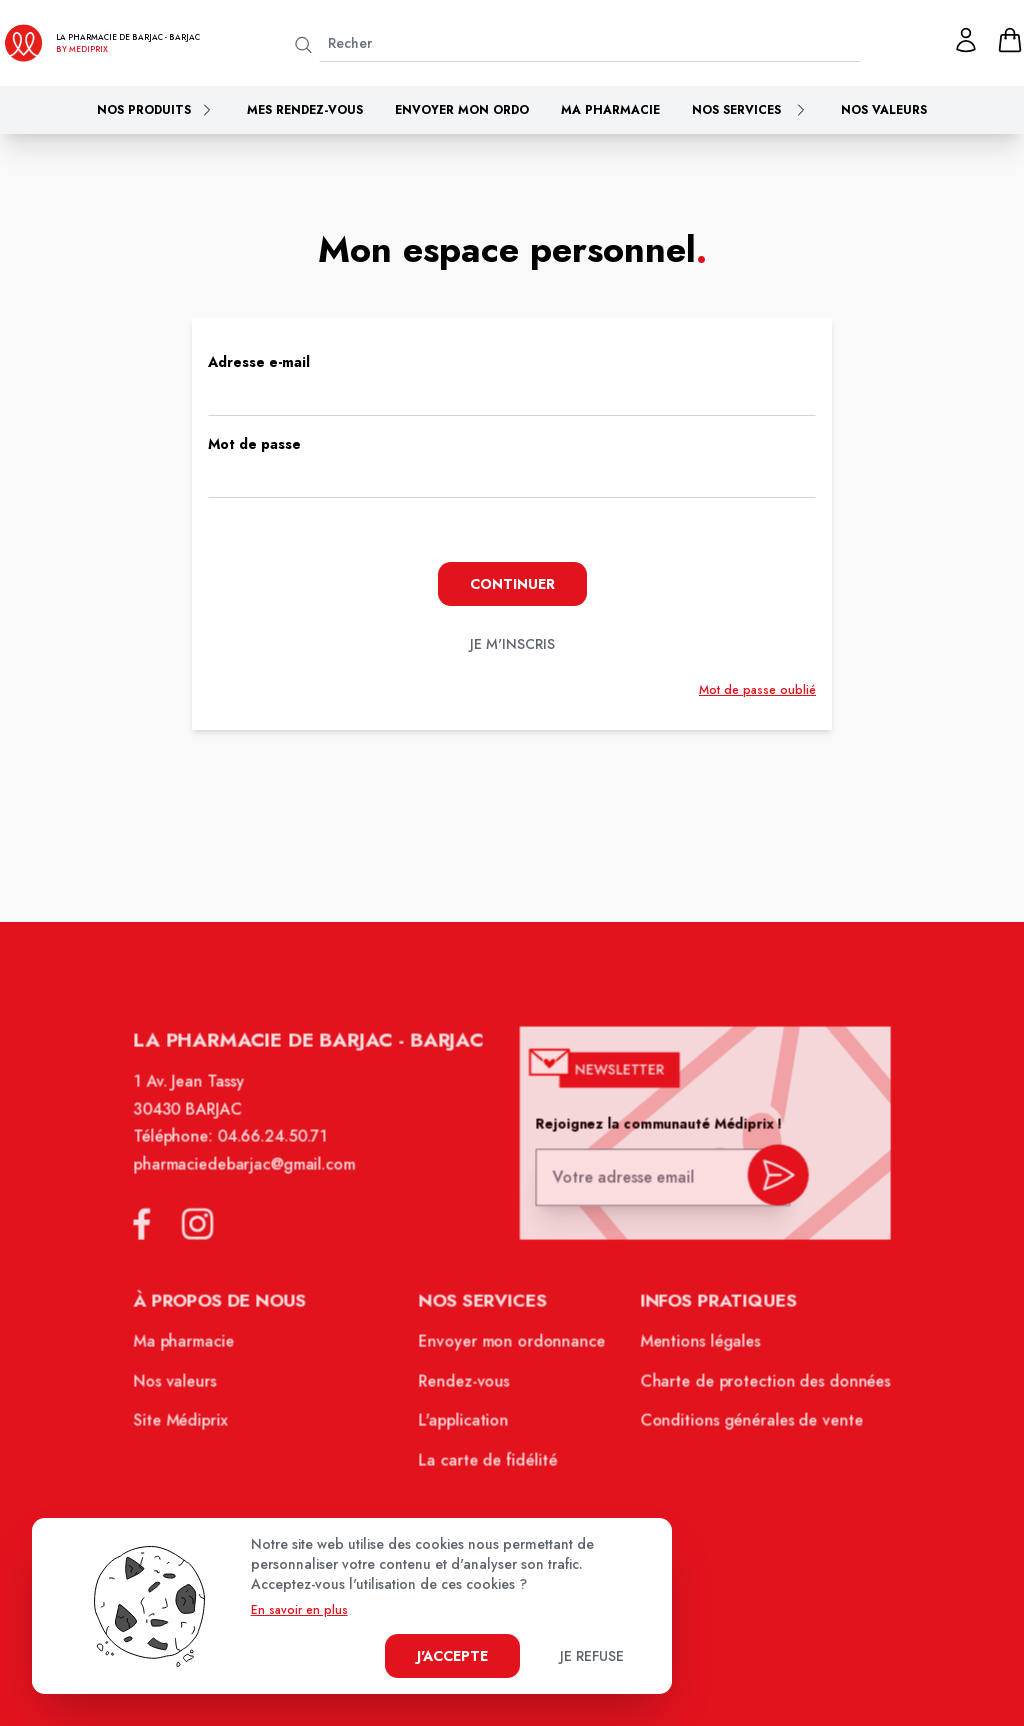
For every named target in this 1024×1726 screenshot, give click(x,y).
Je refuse (592, 1656)
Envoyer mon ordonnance (512, 1350)
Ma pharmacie (610, 110)
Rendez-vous (466, 1388)
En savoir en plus (299, 1610)
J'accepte (452, 1656)
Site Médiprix (190, 1427)
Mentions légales (694, 1350)
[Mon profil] (966, 40)
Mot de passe (254, 444)
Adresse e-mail (259, 362)
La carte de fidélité (489, 1465)
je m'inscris (512, 644)
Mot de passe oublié (757, 690)
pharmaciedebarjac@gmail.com (252, 1178)
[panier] (1010, 40)
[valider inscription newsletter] (769, 1186)
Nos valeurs (884, 110)
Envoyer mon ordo (462, 110)
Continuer (512, 584)
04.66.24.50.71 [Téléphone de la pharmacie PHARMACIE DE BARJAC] (279, 1152)
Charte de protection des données (757, 1388)
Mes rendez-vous (305, 110)
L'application (465, 1427)
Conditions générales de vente (744, 1427)
